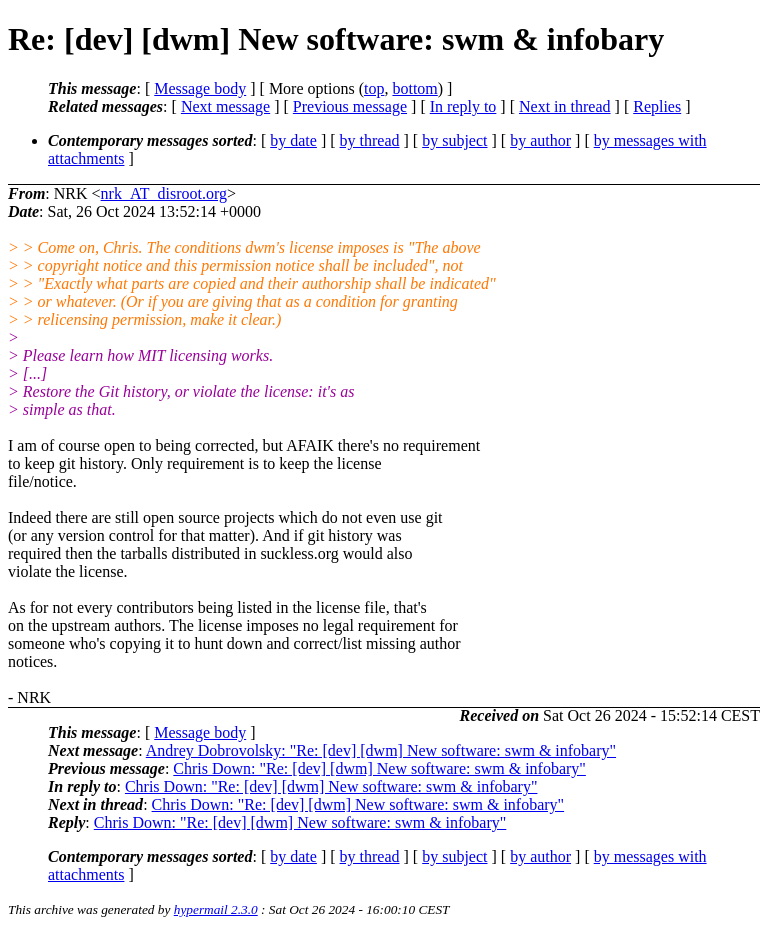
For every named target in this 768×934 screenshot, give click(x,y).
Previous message (350, 106)
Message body (200, 88)
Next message (225, 106)
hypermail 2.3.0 (216, 909)
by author (540, 140)
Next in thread (565, 106)
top (374, 88)
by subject (454, 140)
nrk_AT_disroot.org (164, 193)
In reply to (463, 106)
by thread (370, 140)
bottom (414, 88)
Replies (657, 106)
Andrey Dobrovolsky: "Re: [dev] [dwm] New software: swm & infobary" (381, 750)
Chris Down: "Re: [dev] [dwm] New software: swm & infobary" (379, 768)
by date (293, 140)
